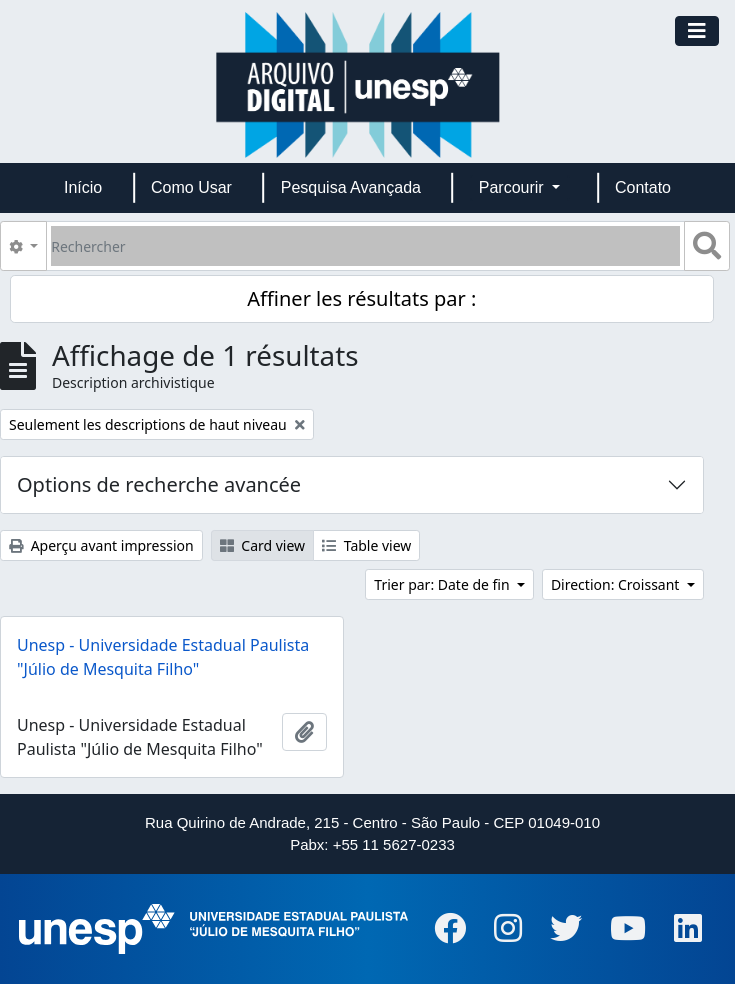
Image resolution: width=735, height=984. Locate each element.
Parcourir (513, 187)
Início (83, 187)
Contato (643, 187)
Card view (262, 545)
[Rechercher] (365, 246)
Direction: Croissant (617, 584)
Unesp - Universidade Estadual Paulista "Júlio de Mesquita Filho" (163, 657)
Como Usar (191, 187)
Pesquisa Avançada (351, 187)
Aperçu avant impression (101, 545)
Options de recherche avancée (159, 484)
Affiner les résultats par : (361, 298)
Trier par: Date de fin (443, 584)
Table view (366, 545)
